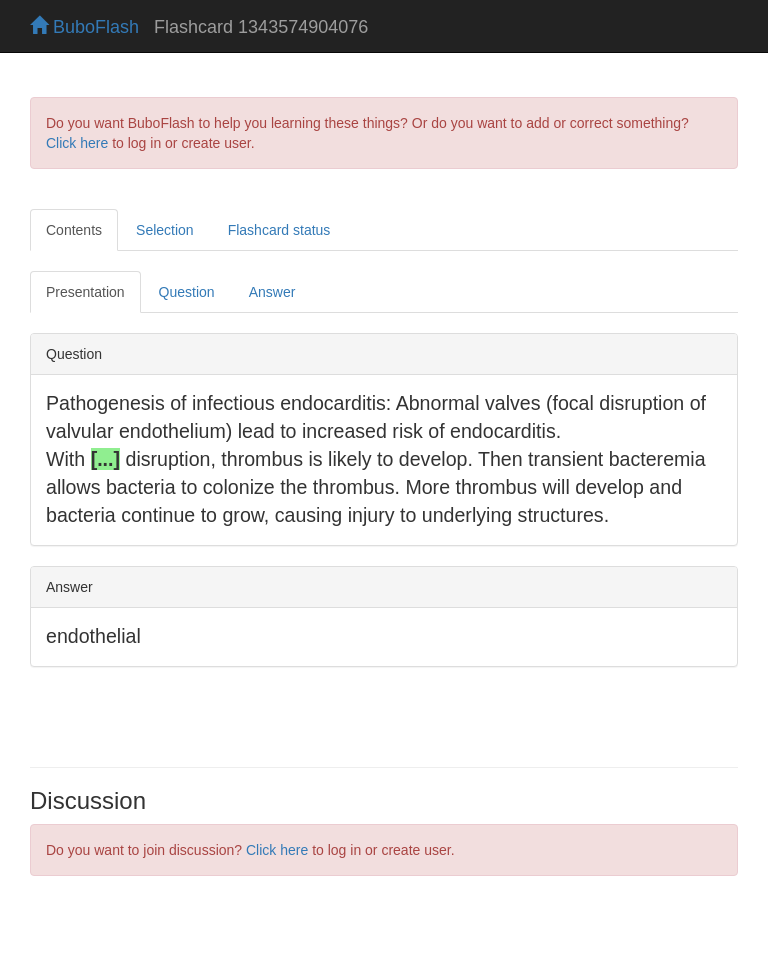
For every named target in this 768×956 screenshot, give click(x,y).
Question (187, 292)
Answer (272, 292)
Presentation (85, 292)
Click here (77, 143)
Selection (165, 230)
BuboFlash (84, 27)
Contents (74, 230)
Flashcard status (279, 230)
